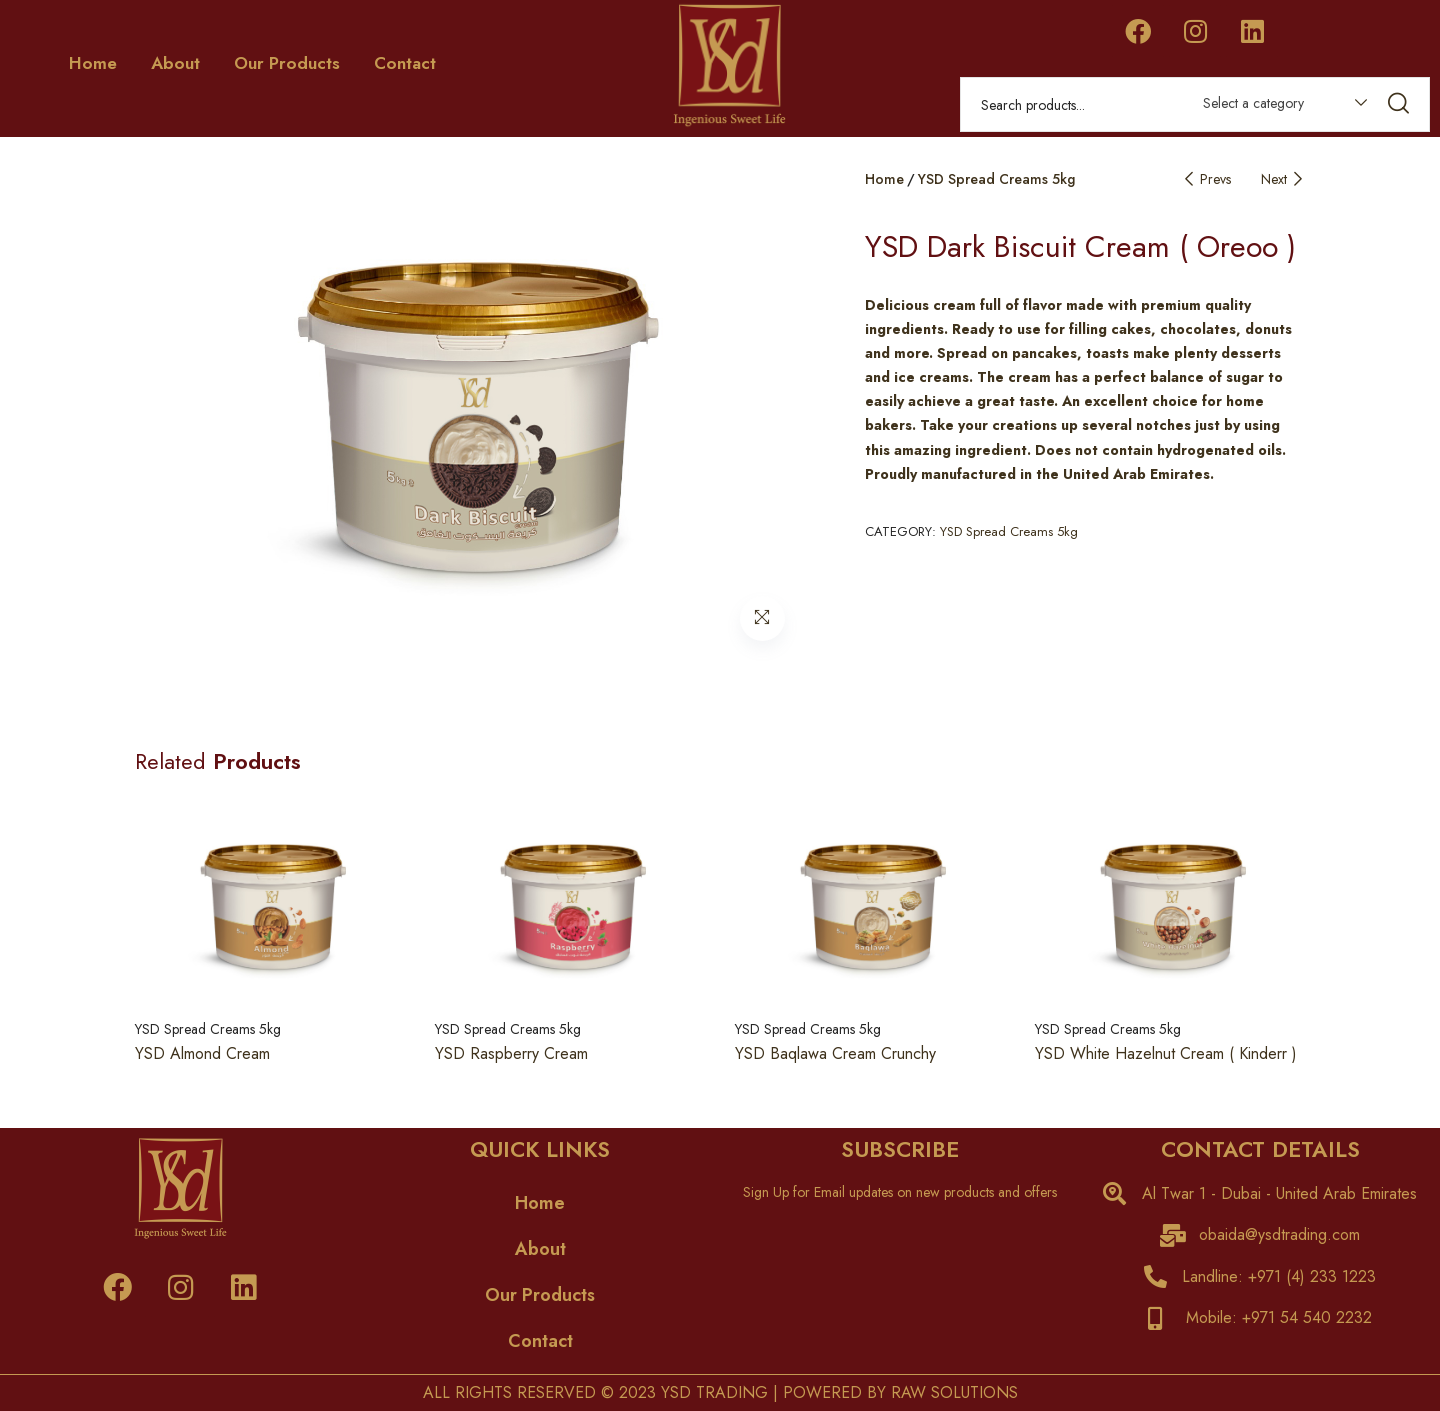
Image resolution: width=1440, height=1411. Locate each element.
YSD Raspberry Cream (511, 1053)
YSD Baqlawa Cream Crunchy (835, 1053)
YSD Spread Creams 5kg (996, 179)
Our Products (287, 63)
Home (93, 63)
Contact (405, 63)
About (175, 63)
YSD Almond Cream (202, 1053)
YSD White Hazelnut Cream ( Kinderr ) (1166, 1053)
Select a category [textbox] (1253, 103)
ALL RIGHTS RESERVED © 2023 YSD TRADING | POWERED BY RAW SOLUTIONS (720, 1392)
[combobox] (1275, 107)
